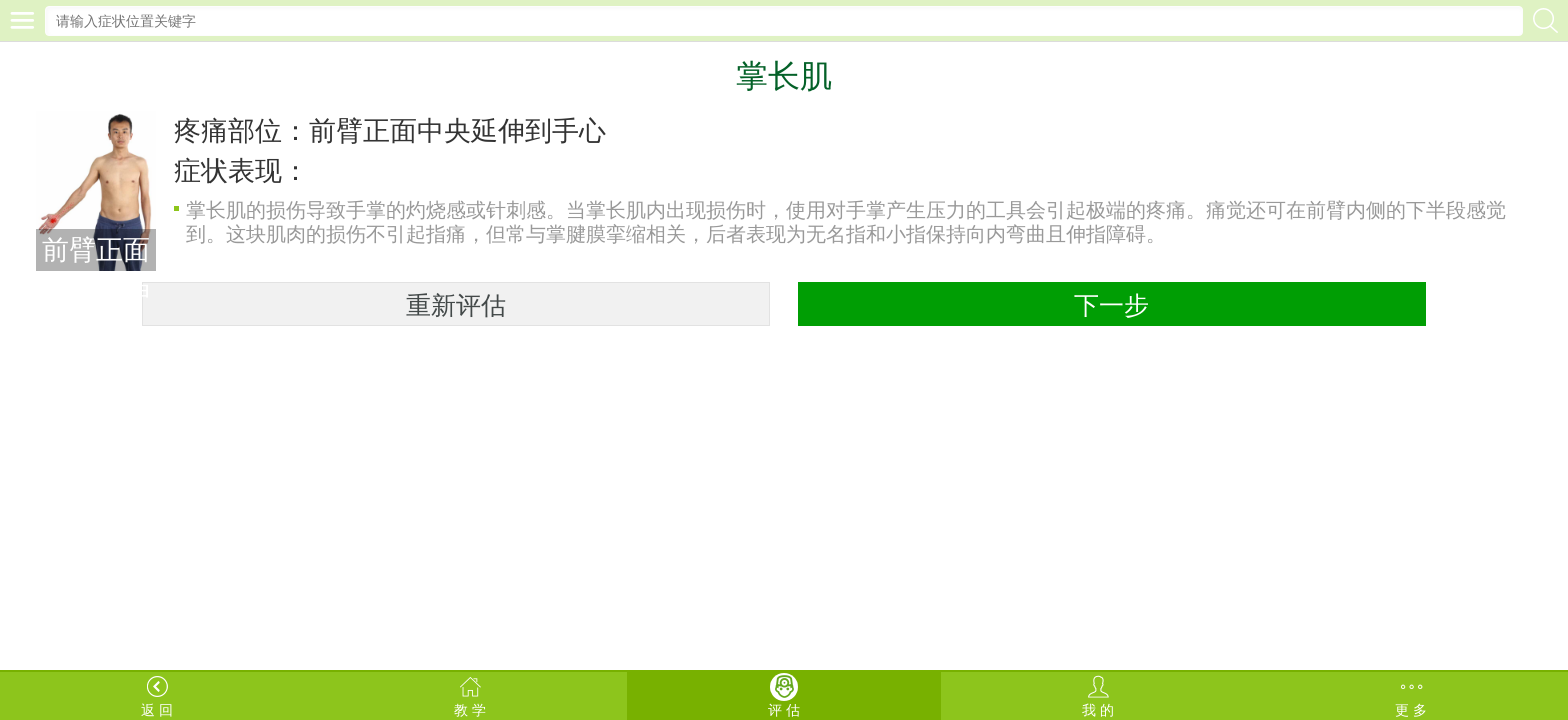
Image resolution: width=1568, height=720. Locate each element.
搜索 (1545, 20)
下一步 (1111, 305)
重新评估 (456, 305)
